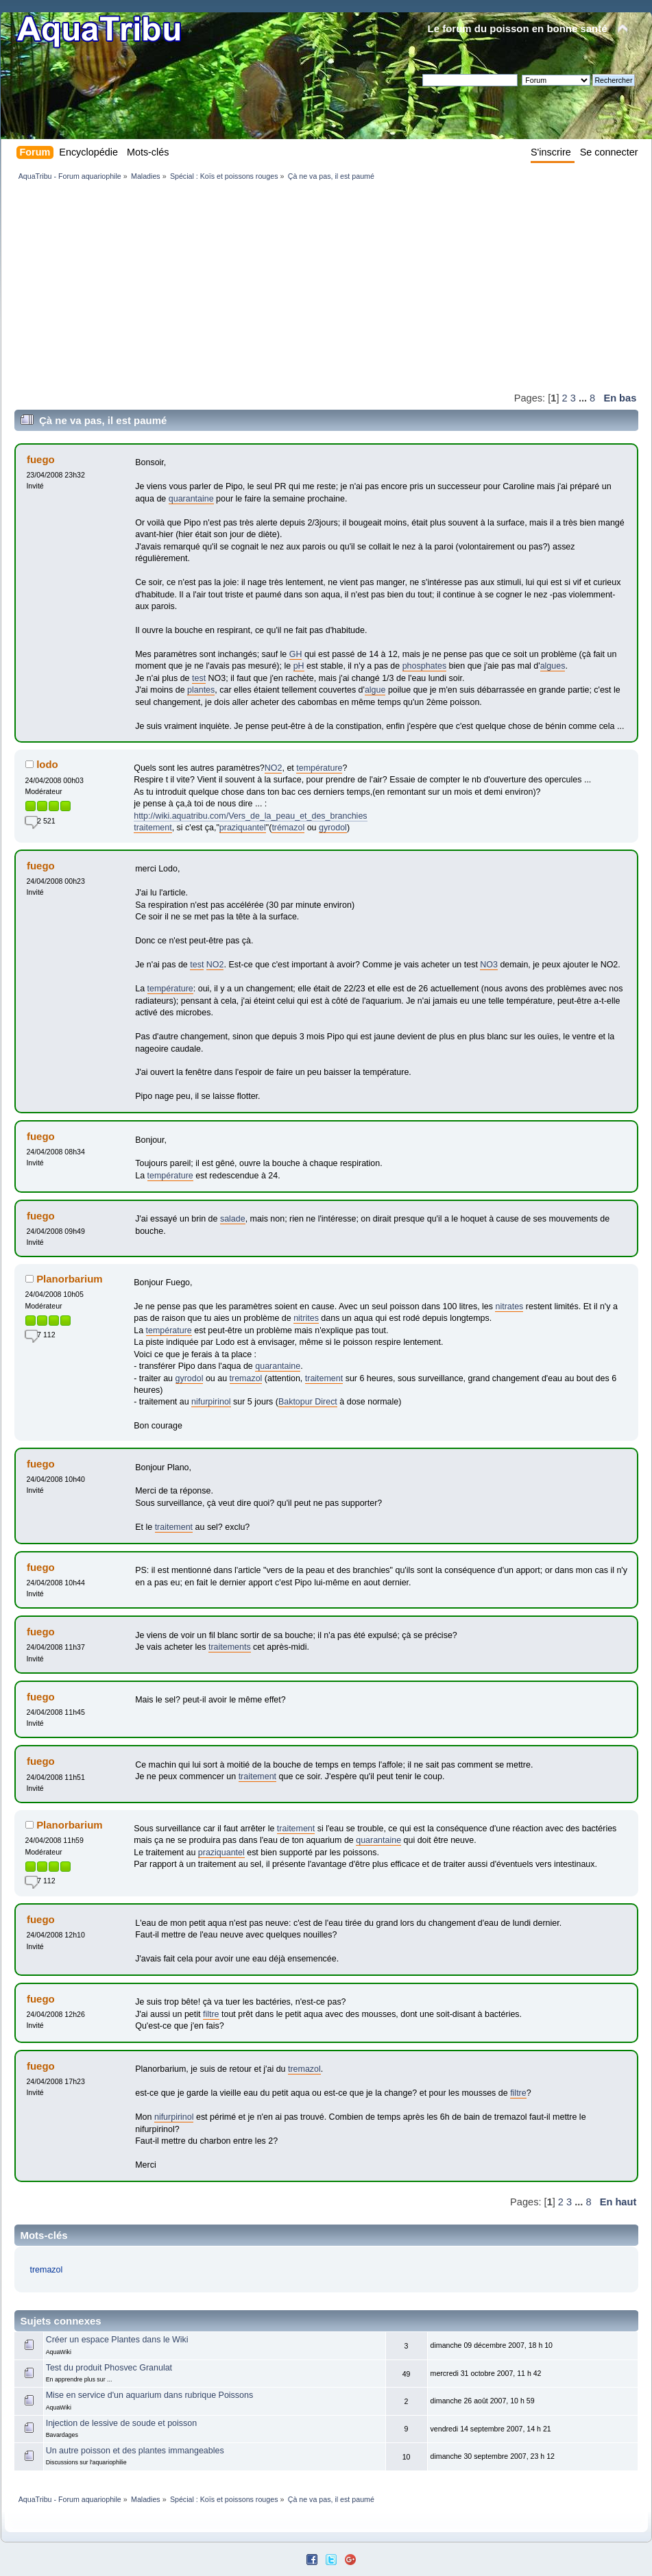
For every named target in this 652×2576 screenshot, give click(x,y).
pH (298, 666)
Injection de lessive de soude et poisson (121, 2423)
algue (375, 690)
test (199, 678)
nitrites (306, 1318)
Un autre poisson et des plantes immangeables (135, 2450)
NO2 (273, 768)
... (584, 398)
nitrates (509, 1306)
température (319, 768)
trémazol (287, 827)
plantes (201, 690)
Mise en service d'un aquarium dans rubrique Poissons (149, 2395)
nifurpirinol (211, 1402)
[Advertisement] (238, 286)
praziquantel (242, 827)
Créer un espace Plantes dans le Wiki (117, 2339)
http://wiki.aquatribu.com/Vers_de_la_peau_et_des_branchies (250, 816)
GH (295, 654)
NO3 (489, 964)
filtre (211, 2014)
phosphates (424, 666)
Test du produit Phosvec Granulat (109, 2368)
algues (553, 666)
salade (232, 1219)
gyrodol (333, 827)
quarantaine (191, 499)
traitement (152, 827)
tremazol (246, 1378)
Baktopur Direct (307, 1402)
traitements (229, 1647)
